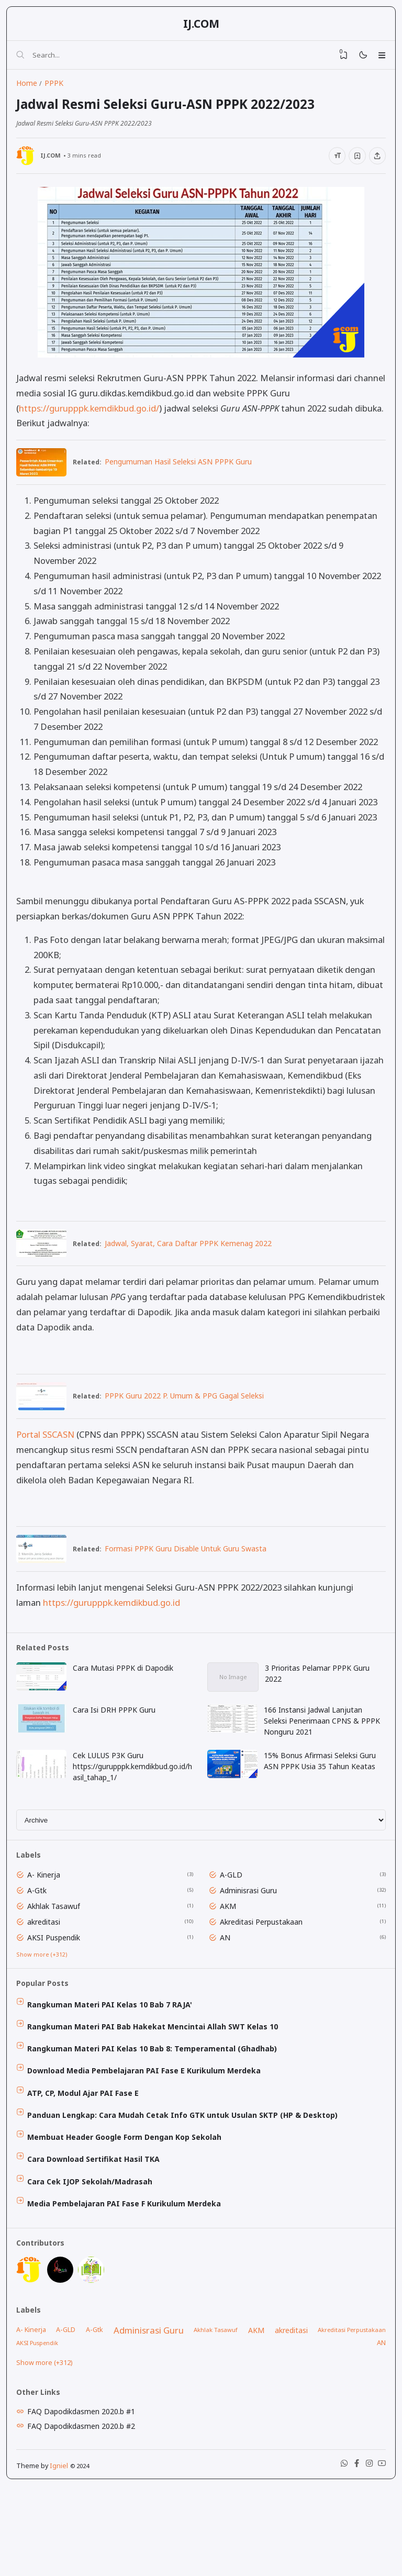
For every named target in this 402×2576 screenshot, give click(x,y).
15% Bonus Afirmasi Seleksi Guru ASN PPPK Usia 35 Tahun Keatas (322, 1794)
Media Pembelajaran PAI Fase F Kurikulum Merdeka (129, 2269)
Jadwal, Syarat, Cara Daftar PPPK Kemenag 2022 (195, 1262)
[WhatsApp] (335, 2553)
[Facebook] (349, 2553)
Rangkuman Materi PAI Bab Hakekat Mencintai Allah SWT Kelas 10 (157, 2078)
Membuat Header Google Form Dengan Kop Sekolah (129, 2198)
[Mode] (356, 59)
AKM (231, 1949)
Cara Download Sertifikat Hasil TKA (98, 2221)
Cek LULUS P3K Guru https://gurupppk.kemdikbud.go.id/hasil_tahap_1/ (134, 1800)
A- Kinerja (48, 1916)
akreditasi (48, 1965)
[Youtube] (379, 2553)
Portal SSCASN (48, 1457)
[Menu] (379, 59)
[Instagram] (364, 2553)
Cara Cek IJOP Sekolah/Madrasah (94, 2245)
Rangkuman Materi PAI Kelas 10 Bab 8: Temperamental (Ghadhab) (157, 2102)
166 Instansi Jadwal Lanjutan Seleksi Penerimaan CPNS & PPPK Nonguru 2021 (324, 1753)
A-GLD (234, 1916)
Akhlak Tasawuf (58, 1949)
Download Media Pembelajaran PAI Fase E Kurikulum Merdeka (148, 2126)
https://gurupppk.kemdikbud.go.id (114, 1628)
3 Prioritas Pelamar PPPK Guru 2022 (319, 1703)
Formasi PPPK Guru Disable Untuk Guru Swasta (193, 1573)
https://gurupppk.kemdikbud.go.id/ (91, 423)
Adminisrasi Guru (251, 1932)
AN (228, 1982)
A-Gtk (41, 1932)
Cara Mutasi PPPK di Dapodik (126, 1698)
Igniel (61, 2553)
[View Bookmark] (335, 59)
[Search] (23, 59)
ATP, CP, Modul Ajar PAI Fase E (87, 2150)
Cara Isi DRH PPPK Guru (117, 1742)
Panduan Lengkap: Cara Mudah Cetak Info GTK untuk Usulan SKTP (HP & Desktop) (187, 2174)
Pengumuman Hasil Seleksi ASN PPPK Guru (185, 478)
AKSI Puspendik (58, 1982)
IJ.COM (201, 26)
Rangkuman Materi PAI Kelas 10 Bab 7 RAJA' (114, 2055)
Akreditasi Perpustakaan (264, 1965)
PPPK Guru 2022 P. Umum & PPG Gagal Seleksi (191, 1418)
